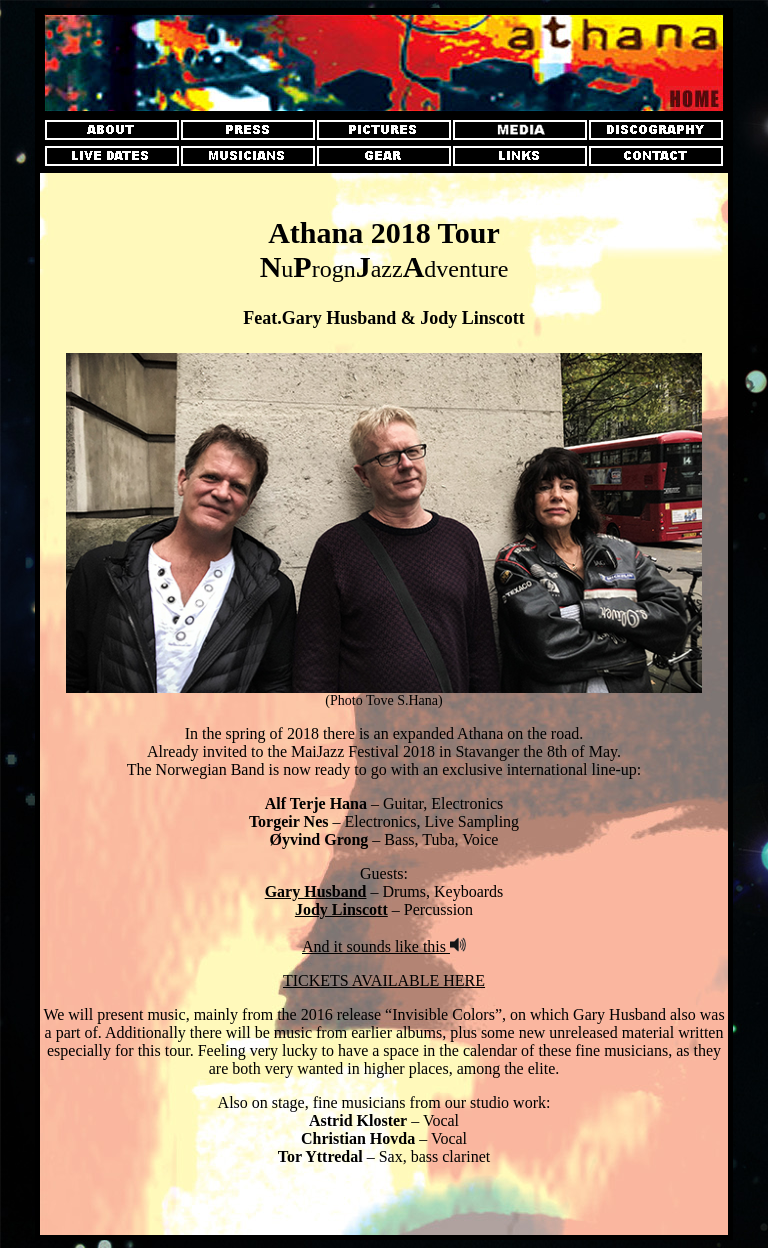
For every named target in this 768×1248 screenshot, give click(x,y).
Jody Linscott (341, 909)
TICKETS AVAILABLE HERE (384, 980)
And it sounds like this (376, 946)
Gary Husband (316, 891)
